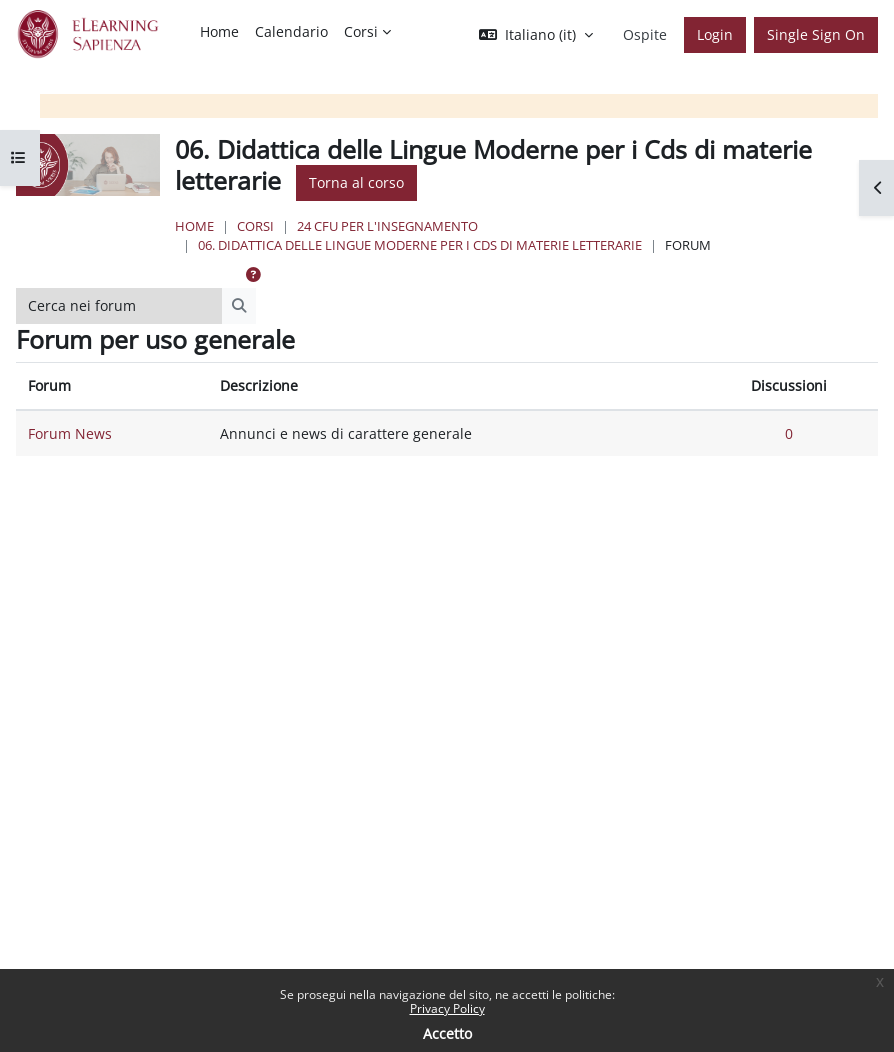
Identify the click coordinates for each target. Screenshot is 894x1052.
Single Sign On (816, 34)
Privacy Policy (447, 1008)
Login (715, 34)
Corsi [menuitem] (361, 31)
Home (194, 226)
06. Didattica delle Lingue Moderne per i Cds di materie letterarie (420, 245)
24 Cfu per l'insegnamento (387, 226)
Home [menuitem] (219, 31)
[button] (536, 35)
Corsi (255, 226)
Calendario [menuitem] (291, 31)
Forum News (70, 433)
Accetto (447, 1033)
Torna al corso (356, 182)
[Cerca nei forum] (119, 306)
